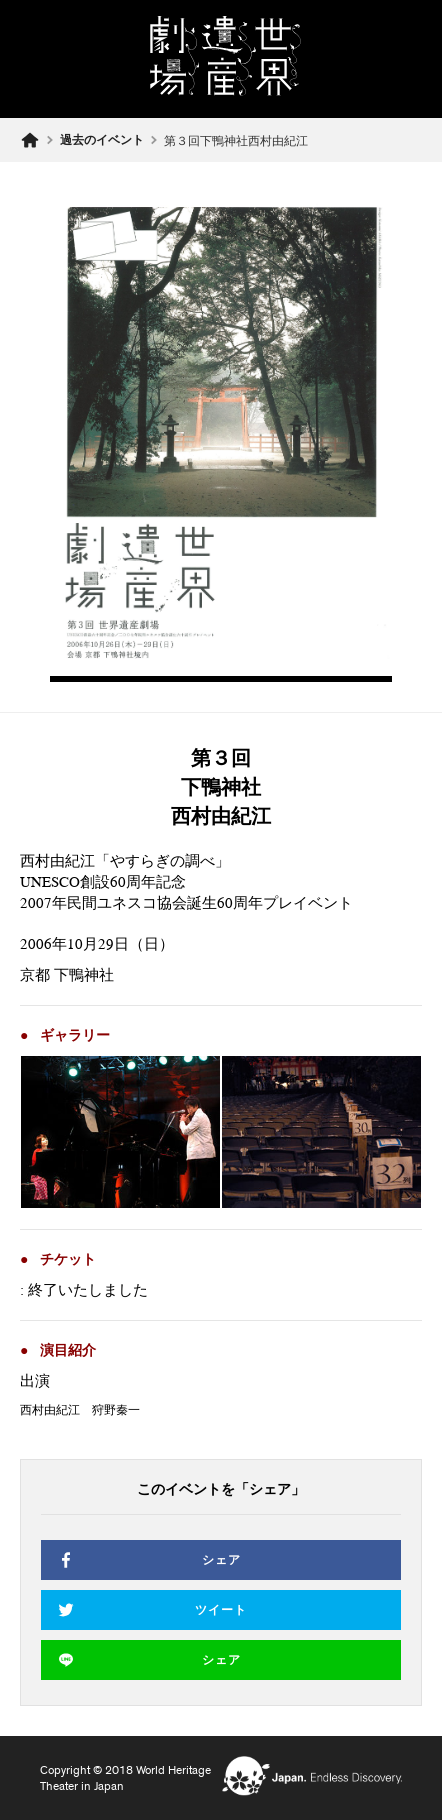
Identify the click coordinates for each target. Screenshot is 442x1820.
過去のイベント (102, 140)
